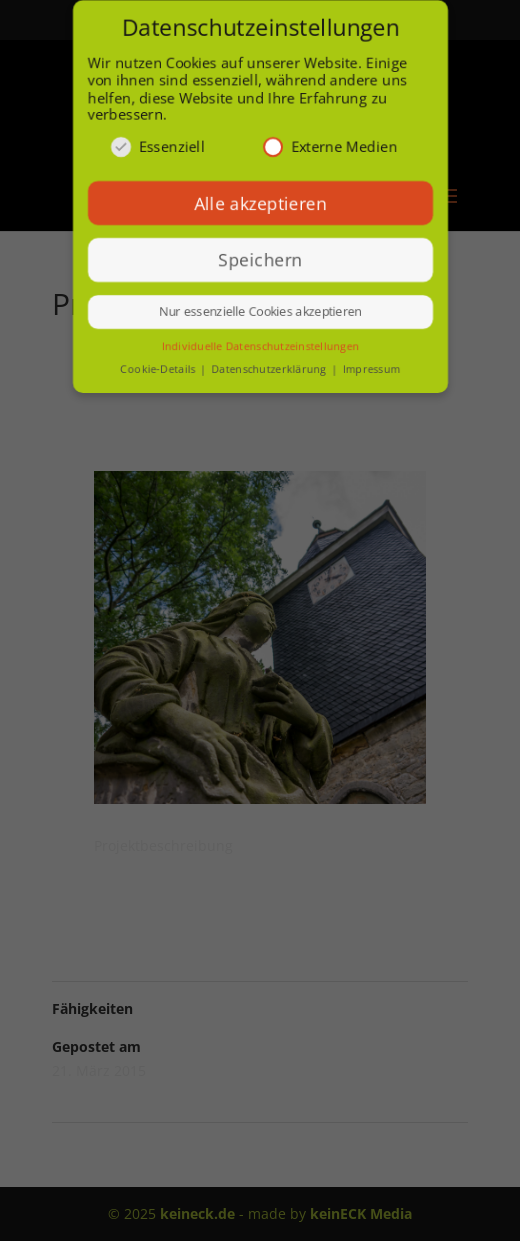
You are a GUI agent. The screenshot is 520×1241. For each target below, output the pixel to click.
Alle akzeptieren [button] (260, 203)
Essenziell (156, 146)
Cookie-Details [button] (158, 370)
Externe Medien (330, 146)
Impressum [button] (371, 370)
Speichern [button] (260, 260)
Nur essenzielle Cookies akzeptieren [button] (259, 312)
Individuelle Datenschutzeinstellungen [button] (259, 347)
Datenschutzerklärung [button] (270, 370)
